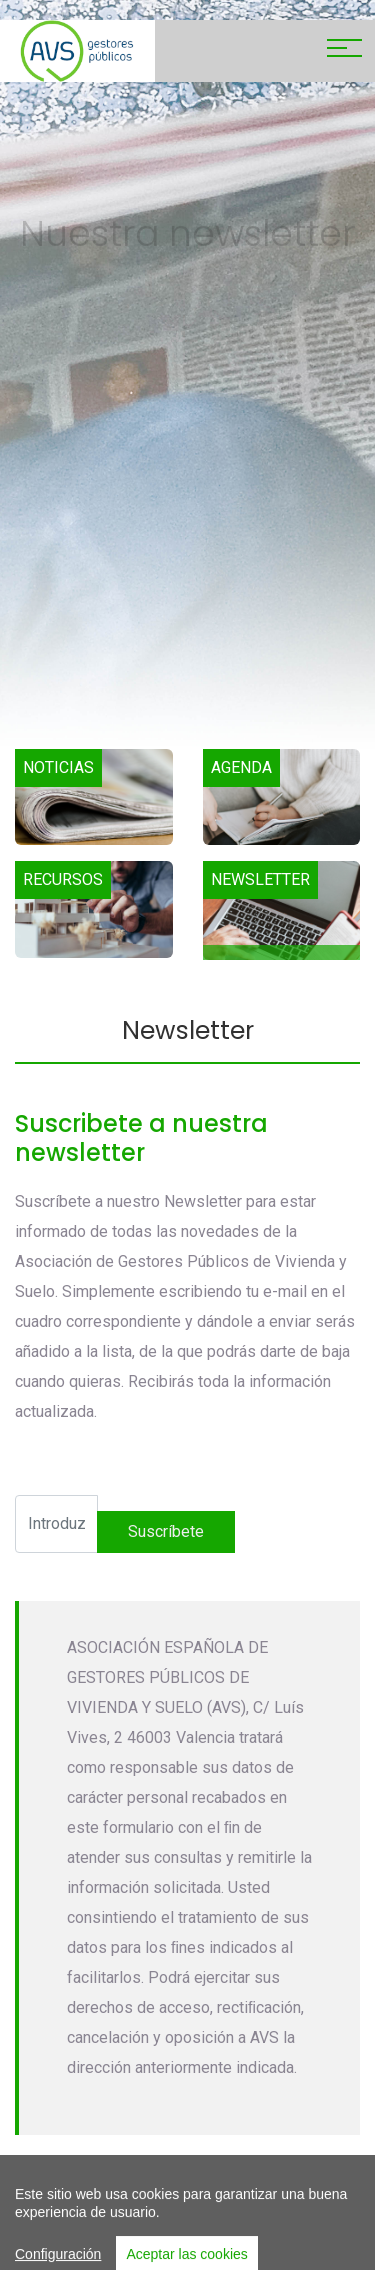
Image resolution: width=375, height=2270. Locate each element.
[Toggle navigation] (344, 51)
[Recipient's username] (56, 1524)
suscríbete (166, 1531)
